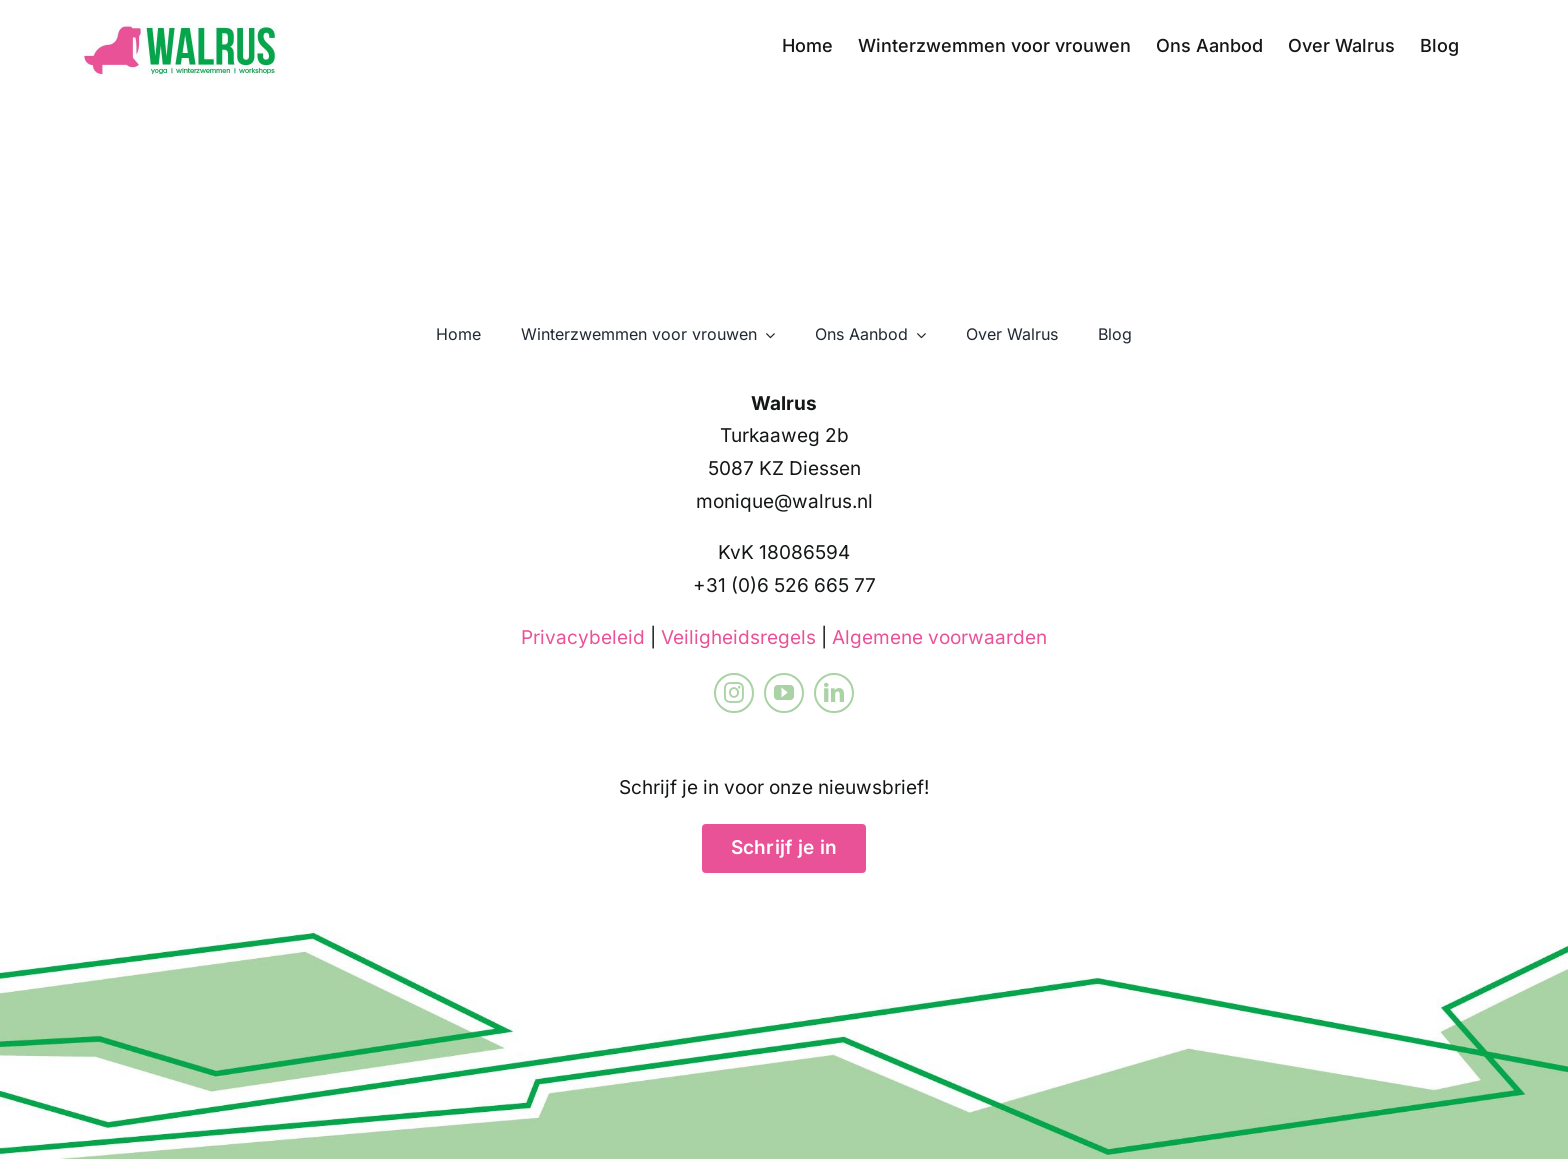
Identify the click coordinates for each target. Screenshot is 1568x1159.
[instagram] (734, 693)
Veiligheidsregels (738, 637)
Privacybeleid (583, 637)
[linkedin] (834, 693)
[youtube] (784, 693)
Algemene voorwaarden (939, 637)
